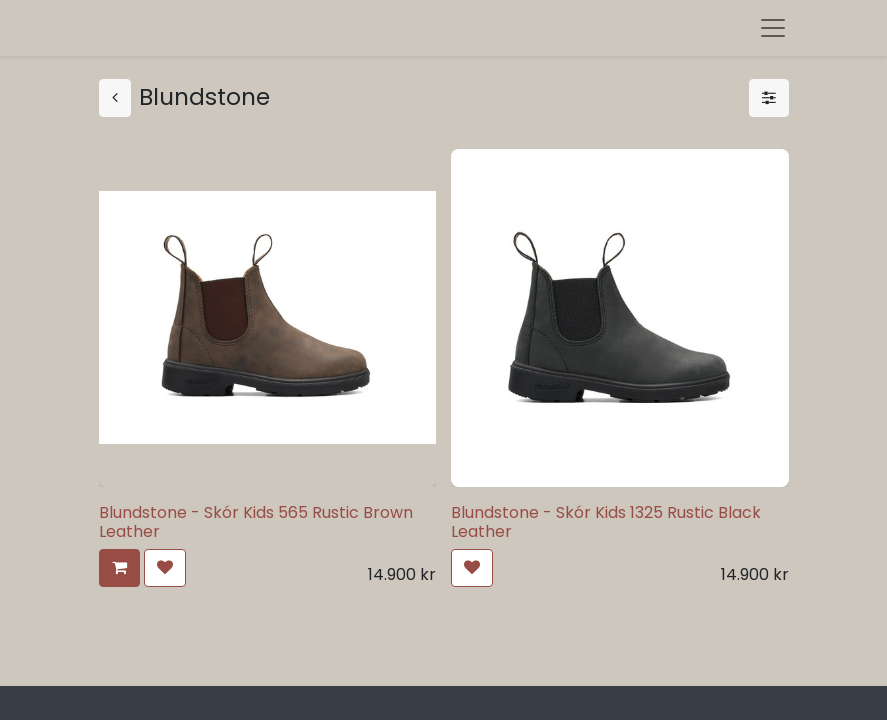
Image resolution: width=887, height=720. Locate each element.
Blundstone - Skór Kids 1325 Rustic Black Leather (606, 522)
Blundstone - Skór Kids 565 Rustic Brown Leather (256, 522)
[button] (119, 568)
